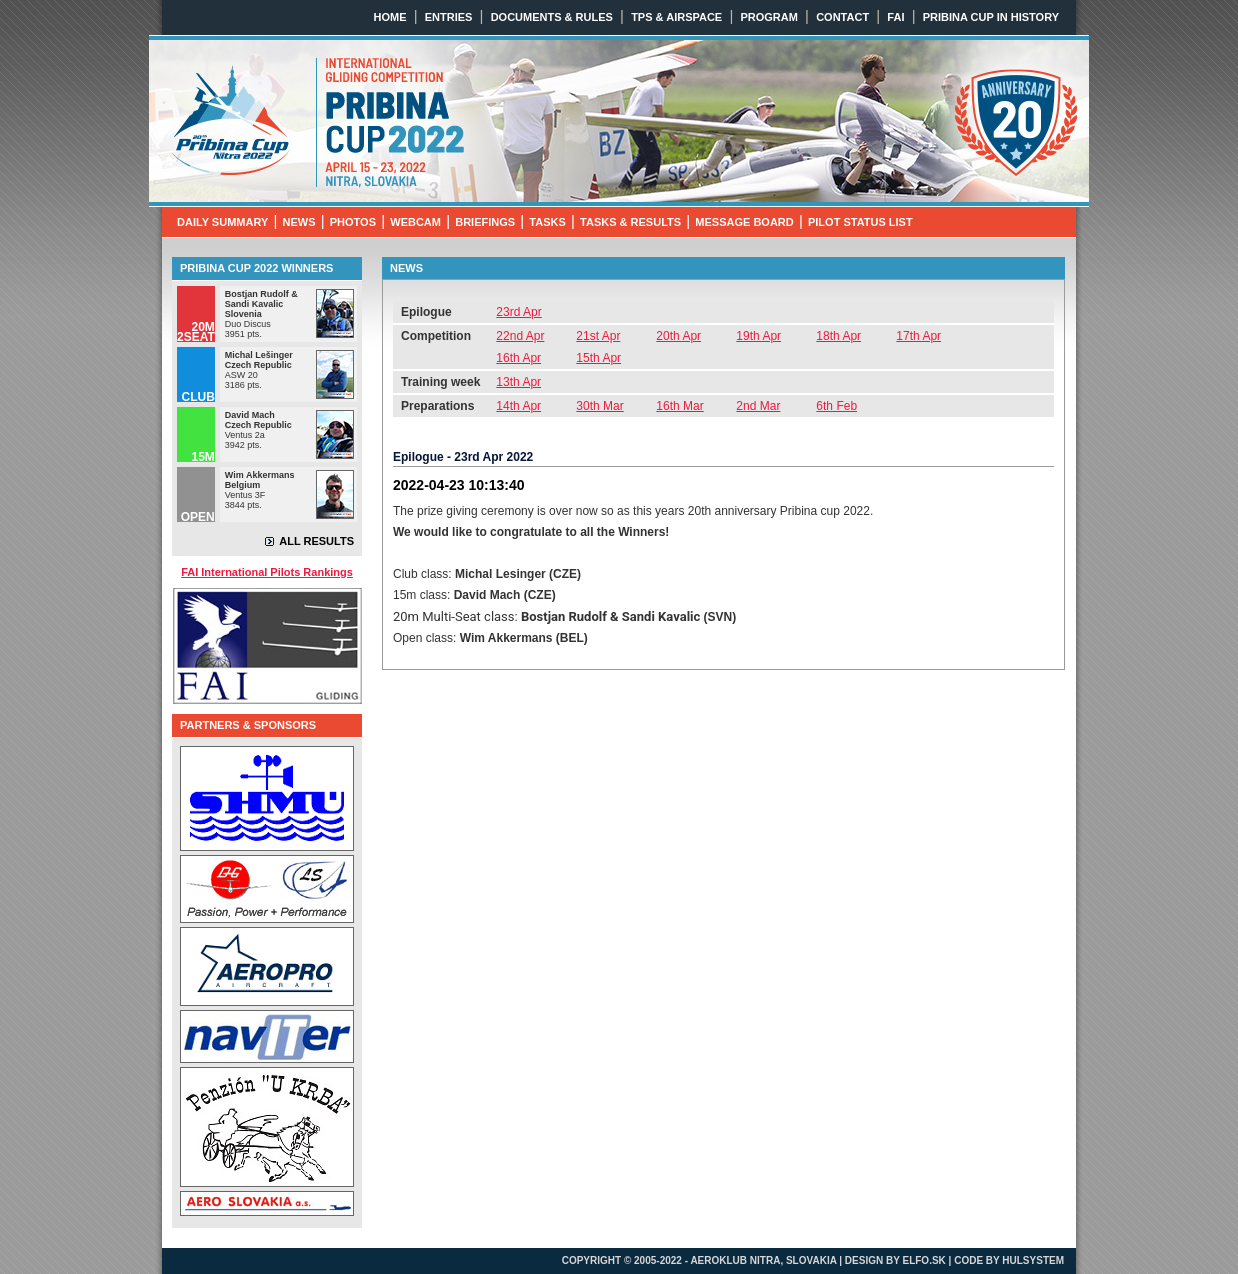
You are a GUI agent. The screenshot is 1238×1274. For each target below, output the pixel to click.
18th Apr (838, 336)
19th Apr (758, 336)
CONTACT (842, 17)
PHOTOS (353, 222)
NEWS (299, 222)
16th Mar (679, 406)
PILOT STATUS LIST (860, 222)
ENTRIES (449, 17)
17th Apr (918, 336)
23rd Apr (518, 312)
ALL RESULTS (316, 541)
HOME (390, 17)
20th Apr (678, 336)
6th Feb (836, 406)
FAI (895, 17)
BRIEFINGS (485, 222)
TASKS (547, 222)
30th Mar (599, 406)
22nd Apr (520, 336)
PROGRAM (768, 17)
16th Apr (518, 358)
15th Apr (598, 358)
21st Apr (598, 336)
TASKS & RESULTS (630, 222)
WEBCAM (415, 222)
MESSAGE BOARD (744, 222)
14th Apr (518, 406)
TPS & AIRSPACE (676, 17)
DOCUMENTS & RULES (552, 17)
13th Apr (518, 382)
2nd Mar (758, 406)
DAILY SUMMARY (222, 222)
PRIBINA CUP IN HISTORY (991, 17)
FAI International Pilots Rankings (267, 572)
